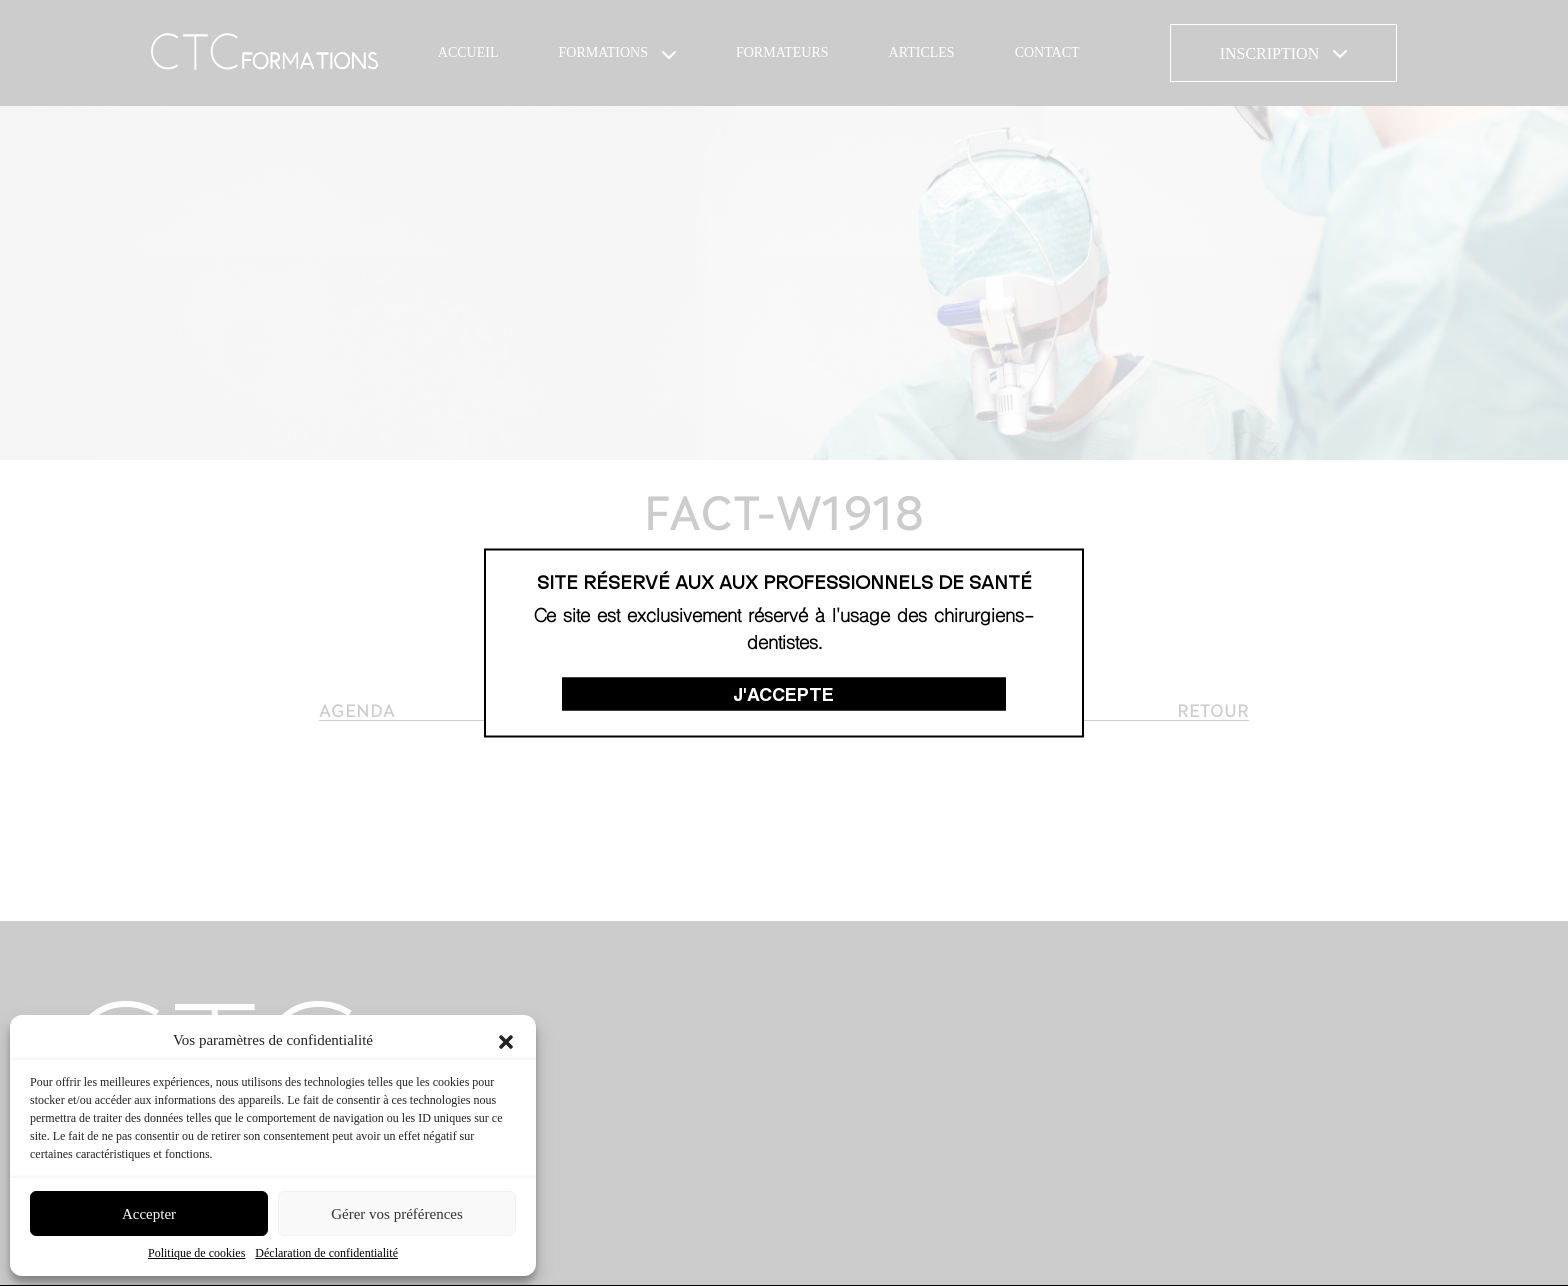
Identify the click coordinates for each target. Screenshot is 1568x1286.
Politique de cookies (196, 1253)
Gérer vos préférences (397, 1214)
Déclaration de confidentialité (326, 1253)
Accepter (149, 1214)
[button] (506, 1040)
